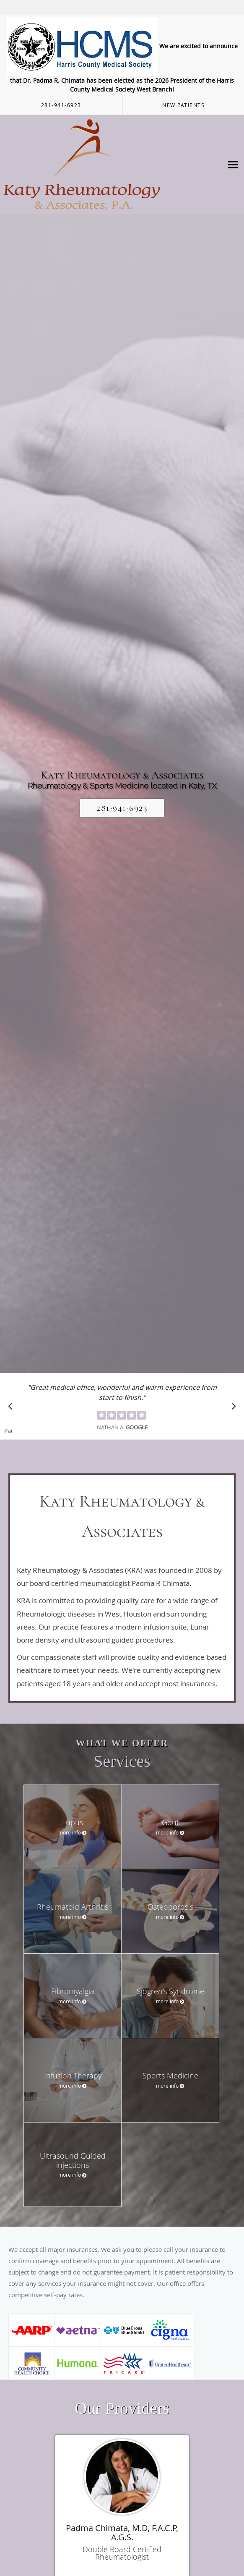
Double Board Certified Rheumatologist (122, 2553)
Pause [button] (8, 1431)
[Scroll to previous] (12, 1408)
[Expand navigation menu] (232, 164)
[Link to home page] (111, 164)
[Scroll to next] (231, 1408)
